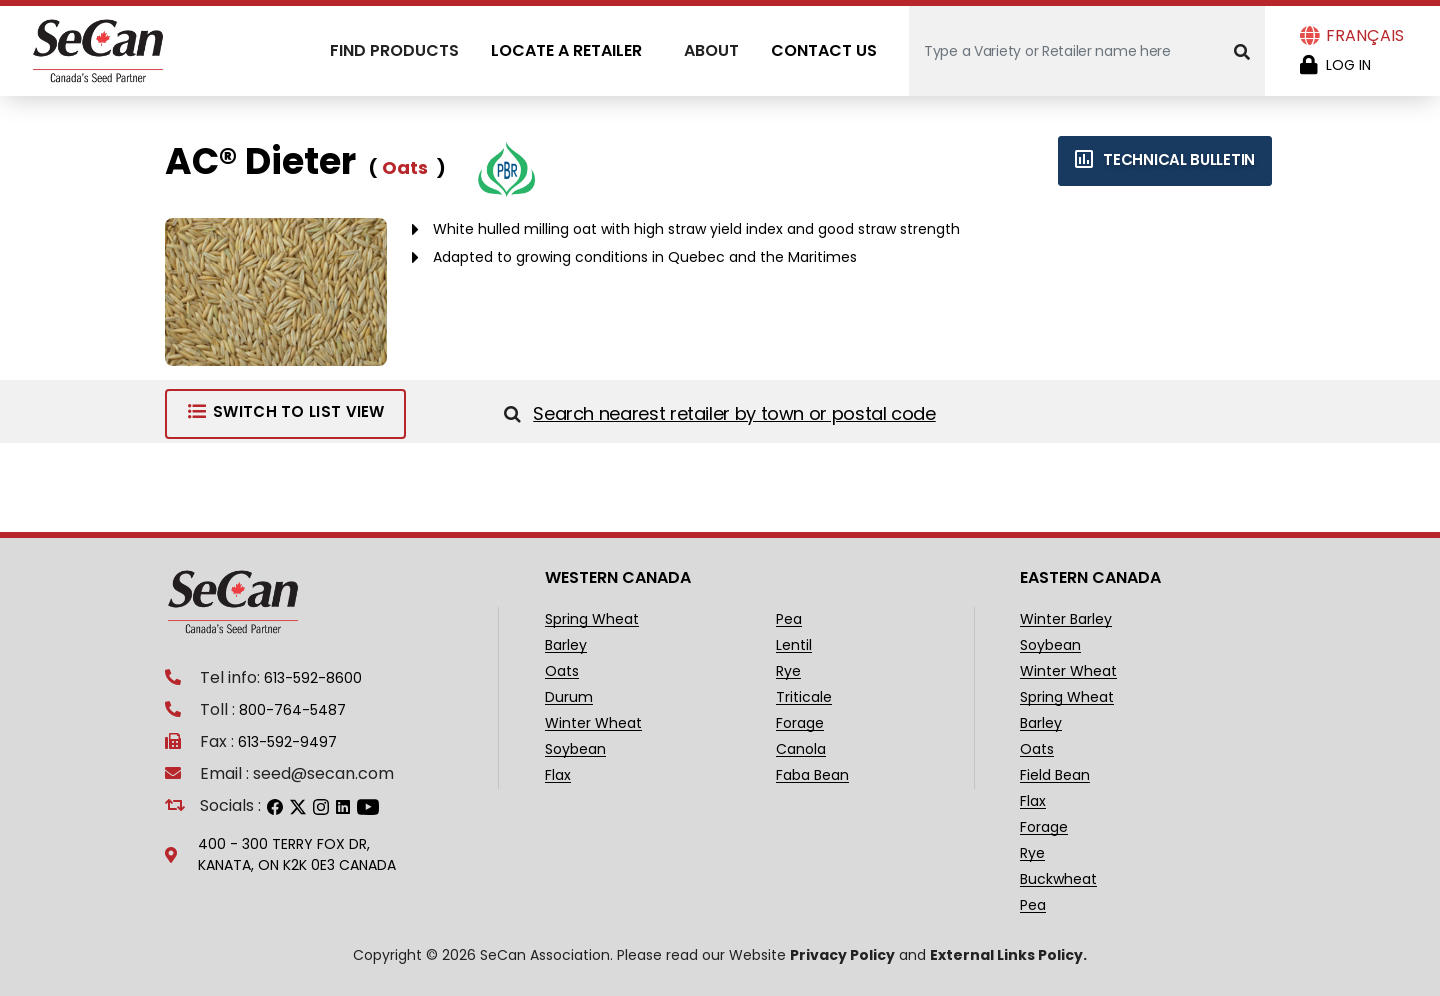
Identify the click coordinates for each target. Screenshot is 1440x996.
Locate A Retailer (566, 50)
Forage (800, 723)
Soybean (575, 749)
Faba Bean (812, 775)
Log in (1348, 65)
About (711, 50)
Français (1365, 35)
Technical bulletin (1165, 159)
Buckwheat (1058, 879)
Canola (801, 749)
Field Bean (1055, 775)
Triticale (804, 697)
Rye (788, 671)
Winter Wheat (593, 723)
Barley (566, 645)
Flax (558, 775)
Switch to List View (285, 411)
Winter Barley (1066, 619)
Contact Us (824, 50)
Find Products (394, 50)
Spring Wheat (592, 619)
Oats (562, 671)
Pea (789, 619)
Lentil (794, 645)
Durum (569, 697)
